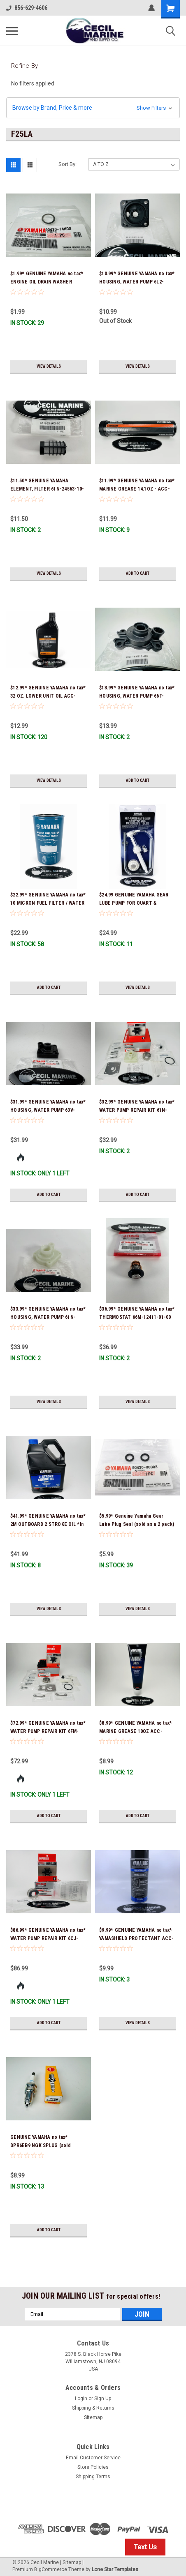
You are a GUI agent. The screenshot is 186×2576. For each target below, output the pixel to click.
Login (81, 2398)
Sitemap (93, 2417)
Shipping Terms (93, 2476)
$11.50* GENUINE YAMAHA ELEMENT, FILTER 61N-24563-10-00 (47, 489)
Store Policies (93, 2467)
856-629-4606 (26, 8)
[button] (93, 107)
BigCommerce (50, 2569)
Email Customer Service (93, 2458)
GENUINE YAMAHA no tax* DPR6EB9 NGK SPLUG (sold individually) (40, 2145)
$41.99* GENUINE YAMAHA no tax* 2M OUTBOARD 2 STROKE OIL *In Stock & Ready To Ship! (48, 1524)
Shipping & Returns (93, 2408)
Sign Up (102, 2398)
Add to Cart (137, 573)
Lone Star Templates (115, 2569)
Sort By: (67, 164)
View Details (49, 366)
